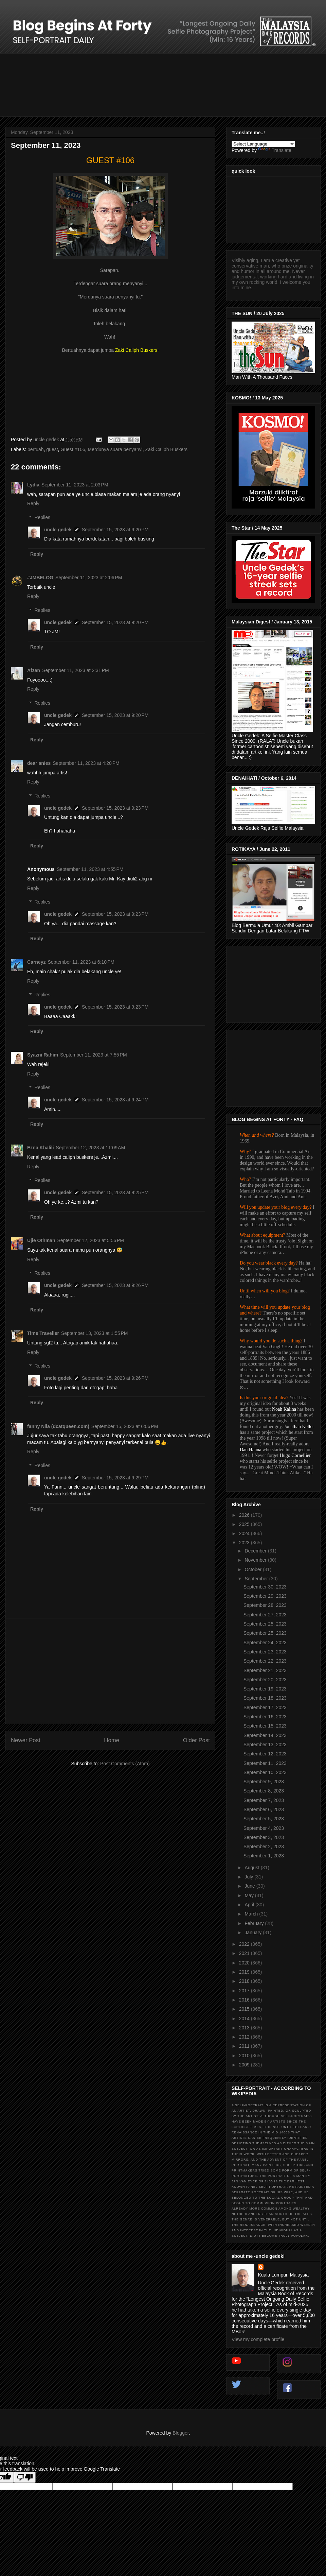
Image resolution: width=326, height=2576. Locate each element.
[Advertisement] (110, 1671)
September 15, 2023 (265, 1726)
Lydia (33, 484)
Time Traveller (43, 1333)
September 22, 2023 (265, 1661)
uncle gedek (58, 529)
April (249, 1904)
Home (111, 1740)
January (253, 1932)
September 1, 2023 (263, 1855)
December (256, 1550)
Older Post (196, 1740)
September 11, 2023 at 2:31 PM (75, 670)
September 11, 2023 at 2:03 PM (74, 484)
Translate (274, 150)
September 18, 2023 (265, 1698)
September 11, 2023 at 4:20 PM (86, 763)
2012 (245, 2037)
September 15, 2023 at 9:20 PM (115, 529)
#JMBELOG (40, 577)
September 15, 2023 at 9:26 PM (115, 1285)
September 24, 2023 (265, 1642)
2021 (245, 1953)
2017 (245, 1990)
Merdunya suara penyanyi (115, 449)
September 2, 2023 (263, 1846)
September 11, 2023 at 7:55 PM (93, 1055)
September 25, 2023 (265, 1624)
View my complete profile (258, 2339)
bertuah (35, 449)
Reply (33, 503)
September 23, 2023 (265, 1651)
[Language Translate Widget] (263, 144)
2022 (245, 1944)
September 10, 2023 (265, 1772)
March (251, 1914)
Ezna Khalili (40, 1147)
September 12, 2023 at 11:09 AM (90, 1147)
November (256, 1560)
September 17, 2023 (265, 1707)
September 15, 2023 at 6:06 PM (124, 1426)
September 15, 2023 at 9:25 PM (115, 1192)
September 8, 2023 (263, 1790)
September (256, 1578)
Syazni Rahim (42, 1055)
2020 (245, 1962)
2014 (245, 2018)
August (252, 1867)
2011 (245, 2046)
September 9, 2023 (263, 1781)
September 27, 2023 (265, 1614)
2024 (245, 1533)
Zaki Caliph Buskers (166, 449)
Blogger (180, 2433)
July (249, 1876)
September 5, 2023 (263, 1818)
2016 (245, 2000)
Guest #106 (72, 449)
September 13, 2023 (265, 1744)
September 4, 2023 (263, 1828)
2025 (245, 1524)
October (253, 1569)
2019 (245, 1972)
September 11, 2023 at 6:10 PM (81, 962)
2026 (245, 1515)
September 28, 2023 (265, 1605)
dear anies (39, 763)
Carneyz (36, 962)
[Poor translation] (25, 2477)
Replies (42, 517)
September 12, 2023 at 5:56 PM (90, 1240)
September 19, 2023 (265, 1688)
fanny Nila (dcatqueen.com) (58, 1426)
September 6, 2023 (263, 1809)
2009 (245, 2064)
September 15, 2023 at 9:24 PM (115, 1099)
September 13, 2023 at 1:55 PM (94, 1333)
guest (52, 449)
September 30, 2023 (265, 1587)
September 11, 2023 (265, 1763)
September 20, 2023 (265, 1679)
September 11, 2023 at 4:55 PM (90, 869)
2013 (245, 2027)
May (249, 1895)
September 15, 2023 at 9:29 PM (115, 1477)
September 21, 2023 (265, 1670)
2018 (245, 1981)
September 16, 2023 (265, 1716)
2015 (245, 2009)
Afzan (33, 670)
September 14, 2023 (265, 1735)
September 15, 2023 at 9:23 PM (115, 808)
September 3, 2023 (263, 1837)
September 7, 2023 (263, 1800)
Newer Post (25, 1740)
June (250, 1886)
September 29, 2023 (265, 1596)
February (254, 1923)
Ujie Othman (41, 1240)
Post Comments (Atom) (124, 1763)
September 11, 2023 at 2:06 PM (88, 577)
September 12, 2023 (265, 1753)
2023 (245, 1542)
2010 (245, 2055)
